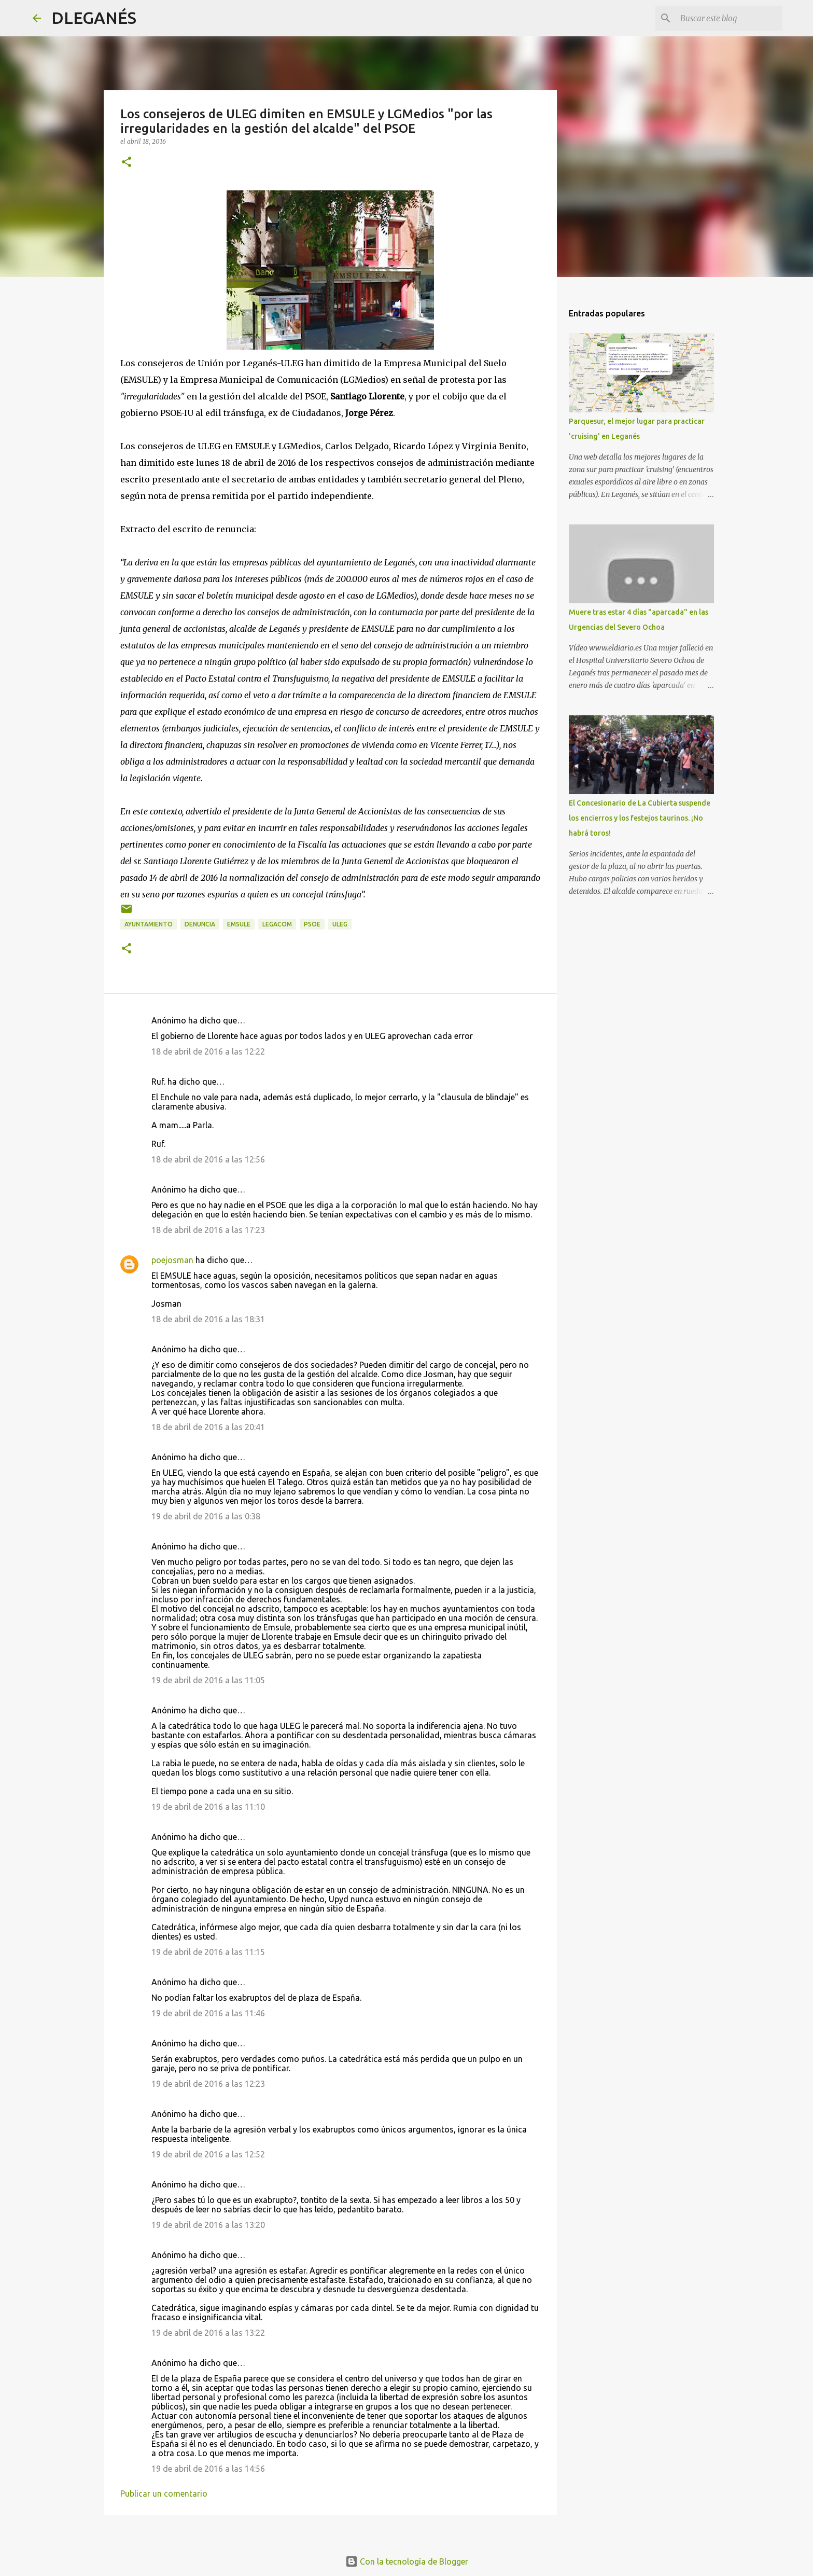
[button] (126, 163)
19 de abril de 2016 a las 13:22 (208, 2332)
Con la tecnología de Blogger (406, 2561)
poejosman (172, 1260)
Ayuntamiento (148, 924)
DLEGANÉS (93, 17)
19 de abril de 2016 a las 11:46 (208, 2013)
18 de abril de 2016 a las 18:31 (208, 1319)
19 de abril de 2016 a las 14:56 (208, 2468)
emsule (238, 924)
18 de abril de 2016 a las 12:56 (208, 1159)
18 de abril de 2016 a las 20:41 (208, 1427)
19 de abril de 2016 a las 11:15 (208, 1952)
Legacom (277, 924)
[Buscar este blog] (728, 18)
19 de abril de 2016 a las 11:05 (208, 1680)
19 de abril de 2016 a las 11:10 (208, 1806)
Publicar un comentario (163, 2493)
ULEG (339, 924)
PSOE (312, 924)
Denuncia (200, 924)
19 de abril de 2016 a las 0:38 (205, 1516)
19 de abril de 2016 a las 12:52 (208, 2154)
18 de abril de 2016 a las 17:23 (208, 1230)
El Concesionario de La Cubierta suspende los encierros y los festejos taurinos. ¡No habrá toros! (639, 818)
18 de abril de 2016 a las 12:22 (208, 1051)
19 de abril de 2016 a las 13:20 (208, 2224)
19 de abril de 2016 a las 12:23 (208, 2083)
